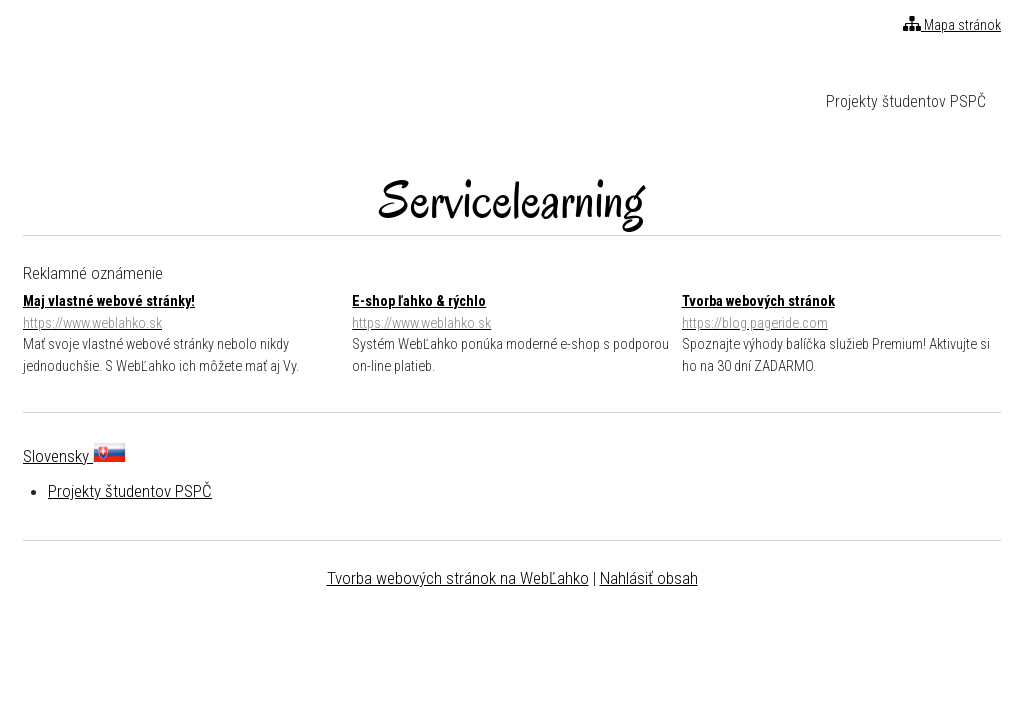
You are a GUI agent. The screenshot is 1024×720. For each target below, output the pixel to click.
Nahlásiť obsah (649, 578)
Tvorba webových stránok (841, 313)
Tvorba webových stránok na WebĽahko (458, 578)
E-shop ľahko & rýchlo (511, 313)
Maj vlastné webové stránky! (182, 313)
